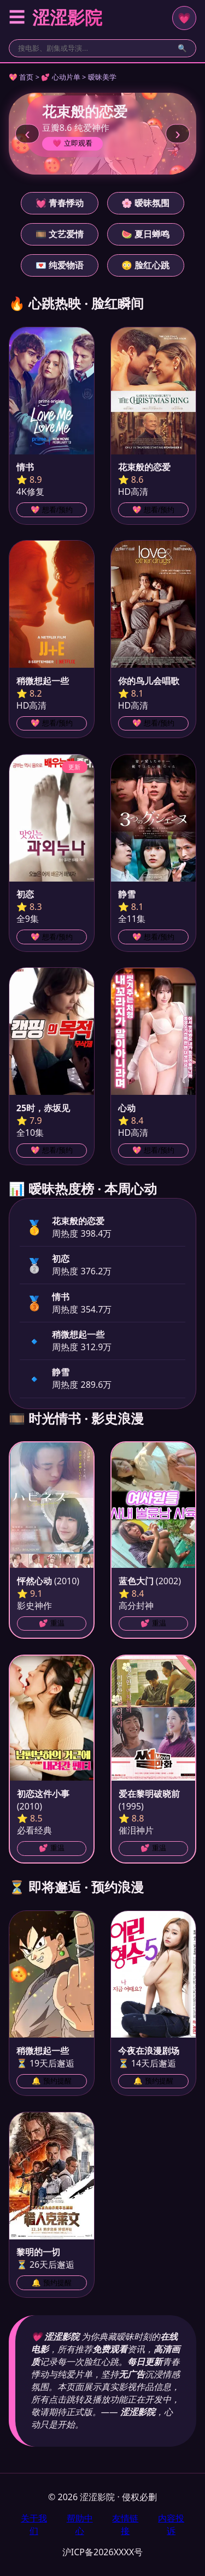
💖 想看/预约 (51, 510)
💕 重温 (52, 1623)
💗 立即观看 (72, 143)
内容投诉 (171, 2524)
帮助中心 (80, 2524)
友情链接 (125, 2524)
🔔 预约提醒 (52, 2081)
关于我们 (34, 2524)
